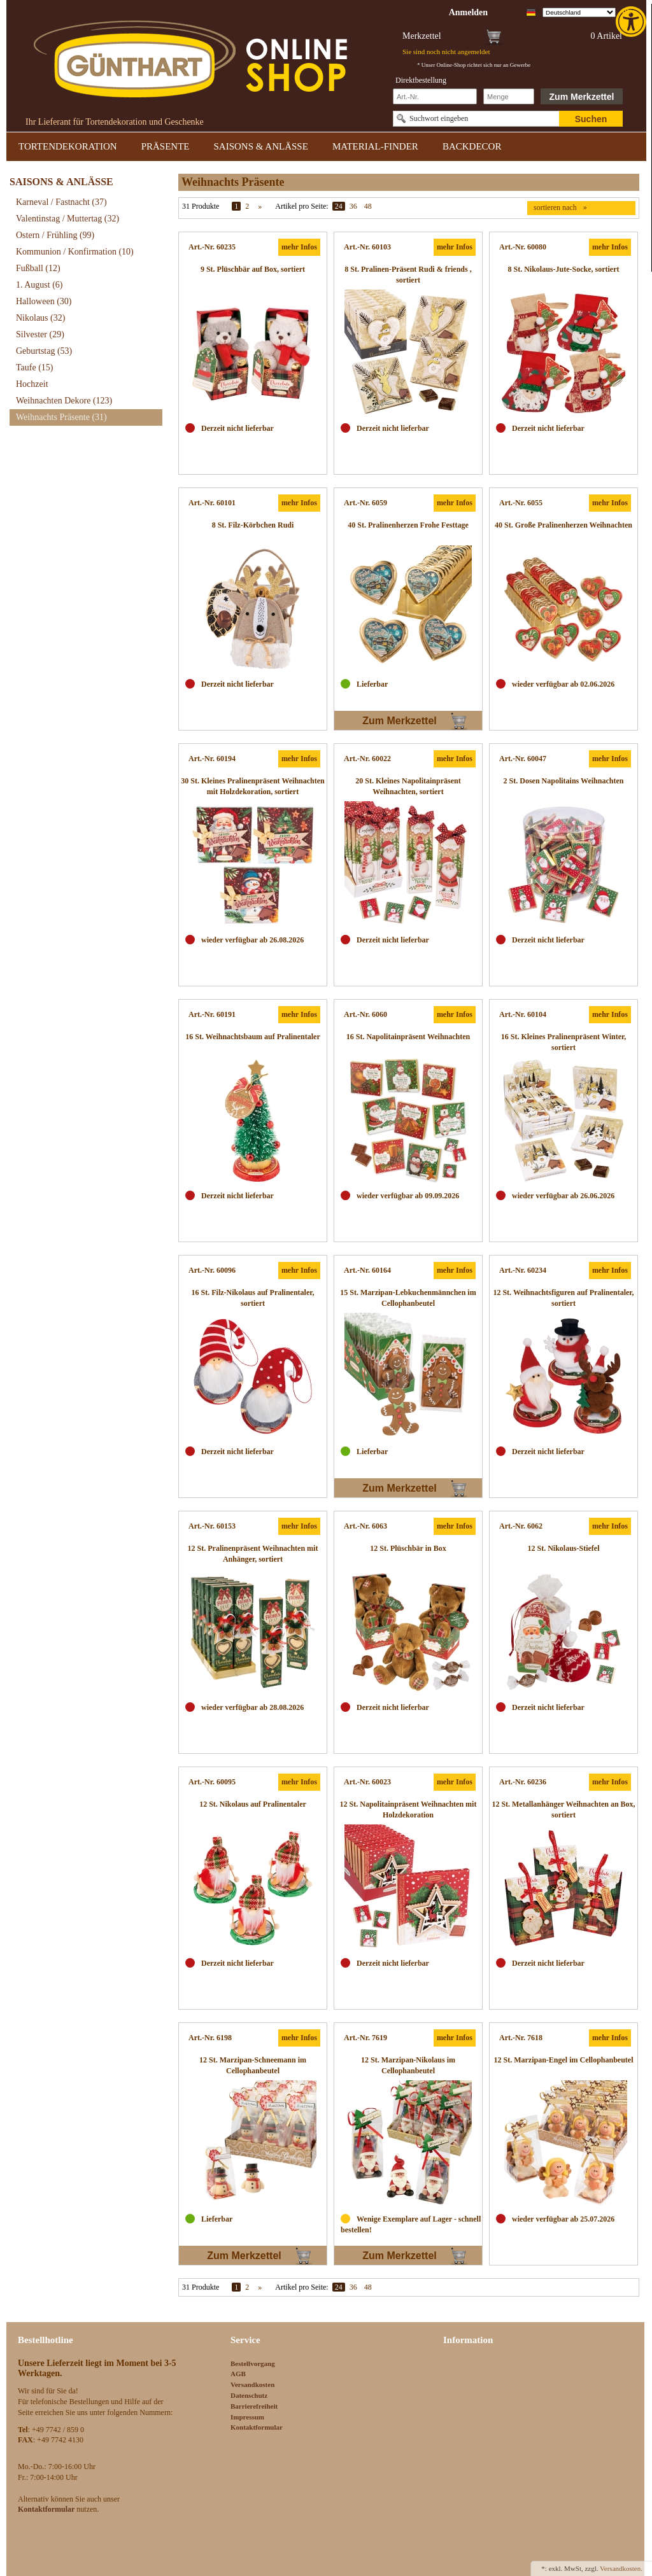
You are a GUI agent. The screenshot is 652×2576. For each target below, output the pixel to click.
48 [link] (368, 206)
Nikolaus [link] (40, 318)
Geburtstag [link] (44, 351)
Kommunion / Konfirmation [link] (75, 251)
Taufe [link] (34, 367)
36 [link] (353, 206)
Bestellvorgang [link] (252, 2363)
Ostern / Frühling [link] (55, 235)
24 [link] (339, 206)
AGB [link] (238, 2373)
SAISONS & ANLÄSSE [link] (261, 146)
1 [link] (236, 206)
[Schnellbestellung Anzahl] (508, 96)
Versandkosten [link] (252, 2384)
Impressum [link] (247, 2417)
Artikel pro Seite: (301, 206)
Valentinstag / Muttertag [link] (67, 218)
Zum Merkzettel (581, 97)
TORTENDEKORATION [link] (67, 146)
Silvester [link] (40, 334)
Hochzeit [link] (32, 384)
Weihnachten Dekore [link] (64, 400)
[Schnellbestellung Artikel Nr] (435, 96)
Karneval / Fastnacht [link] (61, 202)
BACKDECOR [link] (472, 146)
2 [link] (247, 206)
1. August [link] (39, 285)
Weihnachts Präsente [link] (61, 417)
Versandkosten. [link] (621, 2568)
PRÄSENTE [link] (165, 146)
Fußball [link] (38, 268)
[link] (632, 21)
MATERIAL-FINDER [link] (375, 146)
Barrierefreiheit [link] (254, 2406)
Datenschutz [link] (248, 2395)
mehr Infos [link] (299, 246)
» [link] (260, 206)
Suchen (591, 119)
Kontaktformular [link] (256, 2427)
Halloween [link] (43, 301)
